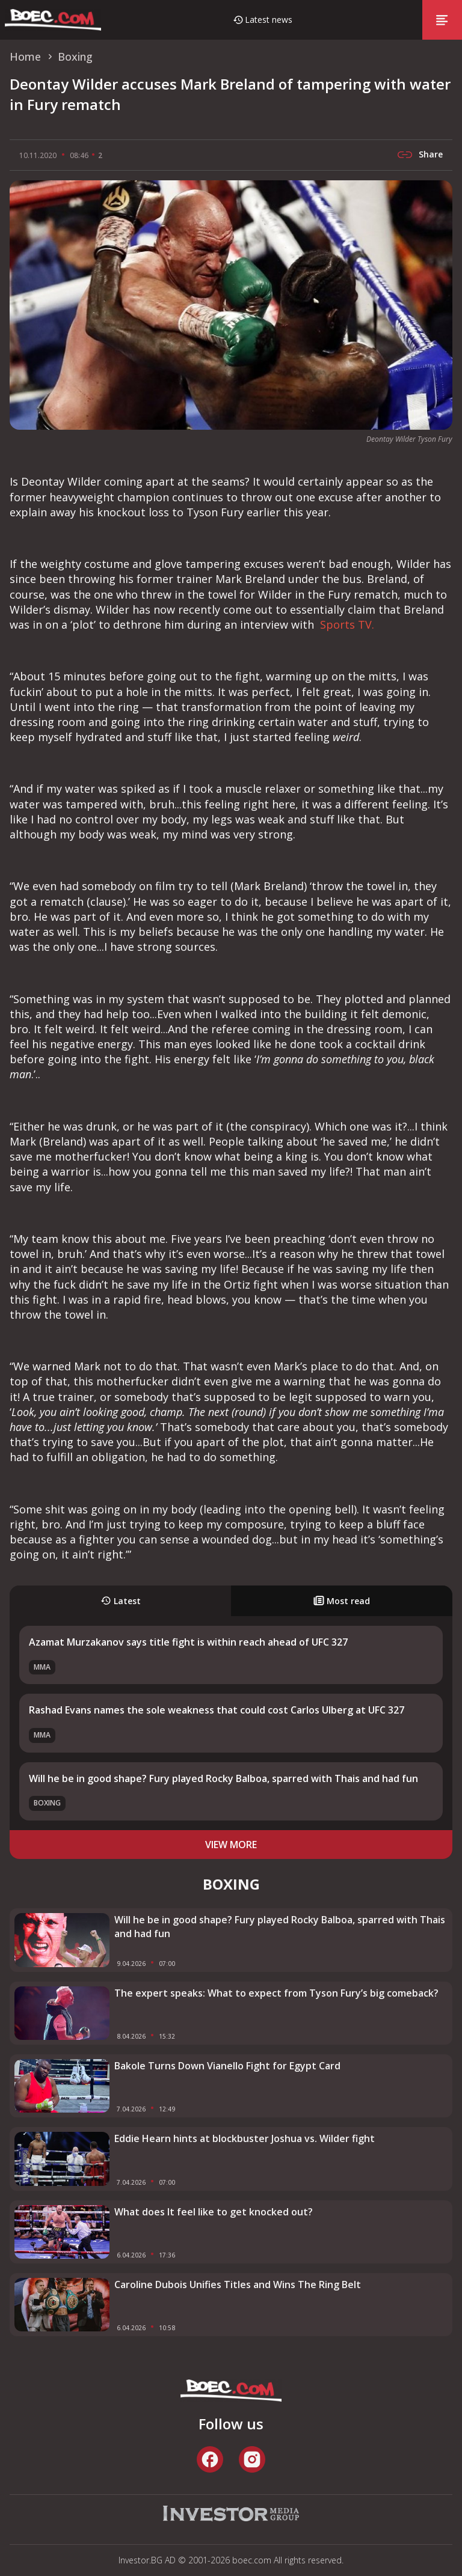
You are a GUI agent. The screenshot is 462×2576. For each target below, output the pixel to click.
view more (231, 1844)
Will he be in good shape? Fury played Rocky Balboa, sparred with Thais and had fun (223, 1778)
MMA (42, 1667)
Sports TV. (345, 624)
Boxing (47, 1803)
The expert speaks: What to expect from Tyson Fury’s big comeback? (276, 1993)
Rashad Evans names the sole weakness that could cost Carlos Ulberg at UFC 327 (216, 1710)
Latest (120, 1601)
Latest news (268, 19)
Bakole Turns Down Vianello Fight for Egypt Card (227, 2065)
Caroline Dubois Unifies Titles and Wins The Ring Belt (237, 2284)
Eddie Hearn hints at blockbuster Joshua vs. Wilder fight (244, 2138)
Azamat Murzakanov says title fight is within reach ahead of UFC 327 (188, 1642)
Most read (341, 1601)
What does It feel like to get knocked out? (213, 2211)
